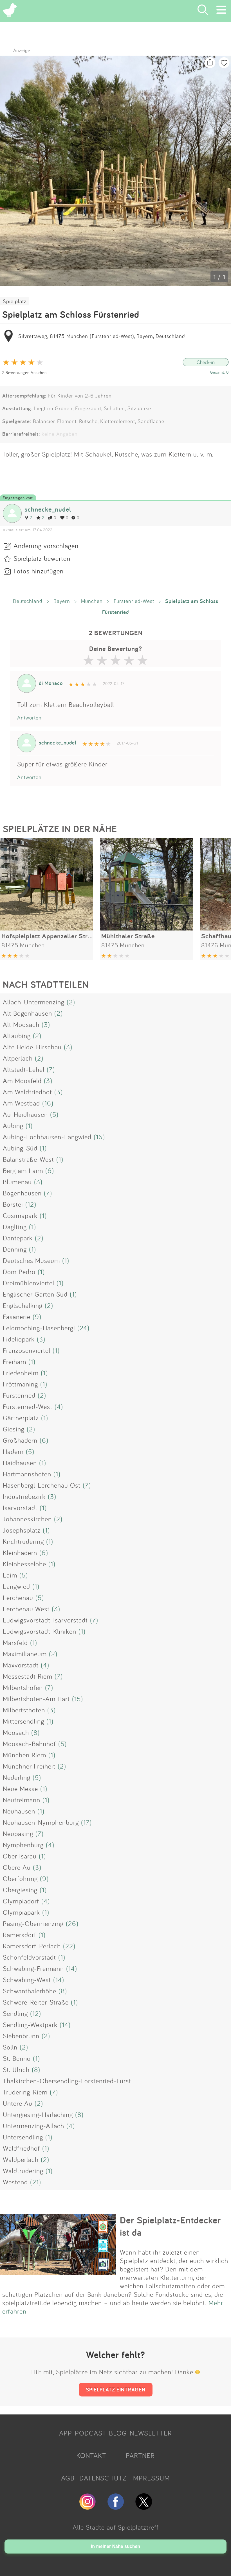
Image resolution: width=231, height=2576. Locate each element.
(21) (35, 2182)
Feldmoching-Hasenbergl (39, 1328)
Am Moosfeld (22, 1080)
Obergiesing (20, 1889)
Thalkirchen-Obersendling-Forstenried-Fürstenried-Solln (85, 2080)
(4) (59, 1406)
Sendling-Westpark (30, 2024)
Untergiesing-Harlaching (38, 2114)
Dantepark (18, 1238)
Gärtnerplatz (21, 1417)
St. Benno (17, 2058)
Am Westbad (21, 1103)
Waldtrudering (23, 2170)
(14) (71, 1968)
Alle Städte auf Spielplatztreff (116, 2527)
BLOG (118, 2433)
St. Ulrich (16, 2069)
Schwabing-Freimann (33, 1968)
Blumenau (17, 1181)
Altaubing (17, 1035)
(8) (35, 1732)
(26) (72, 1923)
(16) (47, 1103)
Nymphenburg (23, 1844)
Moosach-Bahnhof (29, 1743)
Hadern (13, 1451)
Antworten (29, 717)
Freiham (14, 1361)
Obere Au (17, 1867)
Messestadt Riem (27, 1676)
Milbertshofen (23, 1687)
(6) (49, 1170)
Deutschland (27, 601)
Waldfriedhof (21, 2148)
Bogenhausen (22, 1193)
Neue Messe (20, 1788)
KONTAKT (91, 2455)
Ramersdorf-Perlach (32, 1946)
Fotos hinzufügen (39, 571)
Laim (10, 1575)
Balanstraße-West (28, 1159)
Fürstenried (19, 1395)
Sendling (15, 2013)
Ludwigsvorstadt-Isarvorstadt (45, 1620)
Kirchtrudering (23, 1541)
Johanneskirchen (27, 1519)
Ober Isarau (20, 1856)
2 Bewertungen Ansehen (24, 372)
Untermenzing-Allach (33, 2125)
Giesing (13, 1429)
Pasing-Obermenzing (33, 1923)
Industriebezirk (24, 1496)
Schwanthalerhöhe (29, 1991)
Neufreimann (21, 1800)
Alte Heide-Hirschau (32, 1047)
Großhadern (20, 1440)
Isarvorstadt (20, 1507)
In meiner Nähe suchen (115, 2546)
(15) (77, 1698)
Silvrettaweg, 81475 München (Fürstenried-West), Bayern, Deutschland (101, 336)
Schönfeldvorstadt (29, 1957)
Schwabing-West (27, 1979)
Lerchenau (18, 1597)
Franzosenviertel (26, 1350)
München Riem (24, 1755)
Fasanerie (16, 1316)
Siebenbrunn (21, 2036)
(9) (37, 1316)
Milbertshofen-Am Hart (36, 1698)
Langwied (16, 1586)
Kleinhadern (20, 1552)
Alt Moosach (21, 1024)
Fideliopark (19, 1339)
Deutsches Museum (31, 1260)
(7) (51, 1069)
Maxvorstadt (21, 1665)
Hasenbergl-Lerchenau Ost (41, 1485)
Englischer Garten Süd (35, 1294)
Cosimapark (20, 1215)
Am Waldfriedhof (27, 1092)
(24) (83, 1328)
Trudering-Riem (25, 2092)
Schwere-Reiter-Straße (36, 2002)
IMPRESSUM (150, 2477)
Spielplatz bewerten (42, 558)
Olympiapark (21, 1912)
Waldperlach (21, 2159)
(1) (29, 1125)
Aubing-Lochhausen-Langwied (47, 1136)
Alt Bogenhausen (27, 1013)
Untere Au (17, 2103)
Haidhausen (20, 1462)
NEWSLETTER (151, 2433)
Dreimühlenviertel (28, 1283)
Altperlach (18, 1058)
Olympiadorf (21, 1901)
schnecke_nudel (47, 509)
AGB (68, 2477)
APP (65, 2433)
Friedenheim (21, 1372)
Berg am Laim (23, 1170)
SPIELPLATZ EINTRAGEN (115, 2389)
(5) (54, 1114)
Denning (15, 1249)
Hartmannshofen (27, 1474)
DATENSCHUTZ (103, 2477)
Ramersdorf (19, 1934)
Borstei (13, 1204)
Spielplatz (14, 301)
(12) (30, 1204)
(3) (46, 1024)
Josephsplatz (22, 1530)
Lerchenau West (26, 1608)
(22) (69, 1946)
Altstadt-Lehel (23, 1069)
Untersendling (23, 2137)
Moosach (16, 1732)
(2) (71, 1002)
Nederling (16, 1777)
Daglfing (15, 1226)
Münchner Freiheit (29, 1766)
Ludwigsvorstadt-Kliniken (39, 1631)
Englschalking (22, 1305)
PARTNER (140, 2455)
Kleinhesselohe (24, 1564)
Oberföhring (20, 1878)
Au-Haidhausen (25, 1114)
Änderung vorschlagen (46, 545)
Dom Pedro (19, 1271)
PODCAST (90, 2433)
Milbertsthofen (24, 1710)
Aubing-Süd (20, 1148)
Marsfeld (15, 1642)
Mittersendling (23, 1721)
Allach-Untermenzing (33, 1002)
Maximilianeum (25, 1653)
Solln (10, 2047)
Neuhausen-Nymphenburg (41, 1822)
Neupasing (18, 1833)
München (92, 601)
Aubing (13, 1125)
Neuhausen (19, 1811)
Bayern (61, 601)
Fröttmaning (20, 1384)
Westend (15, 2182)
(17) (86, 1822)
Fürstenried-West (134, 601)
